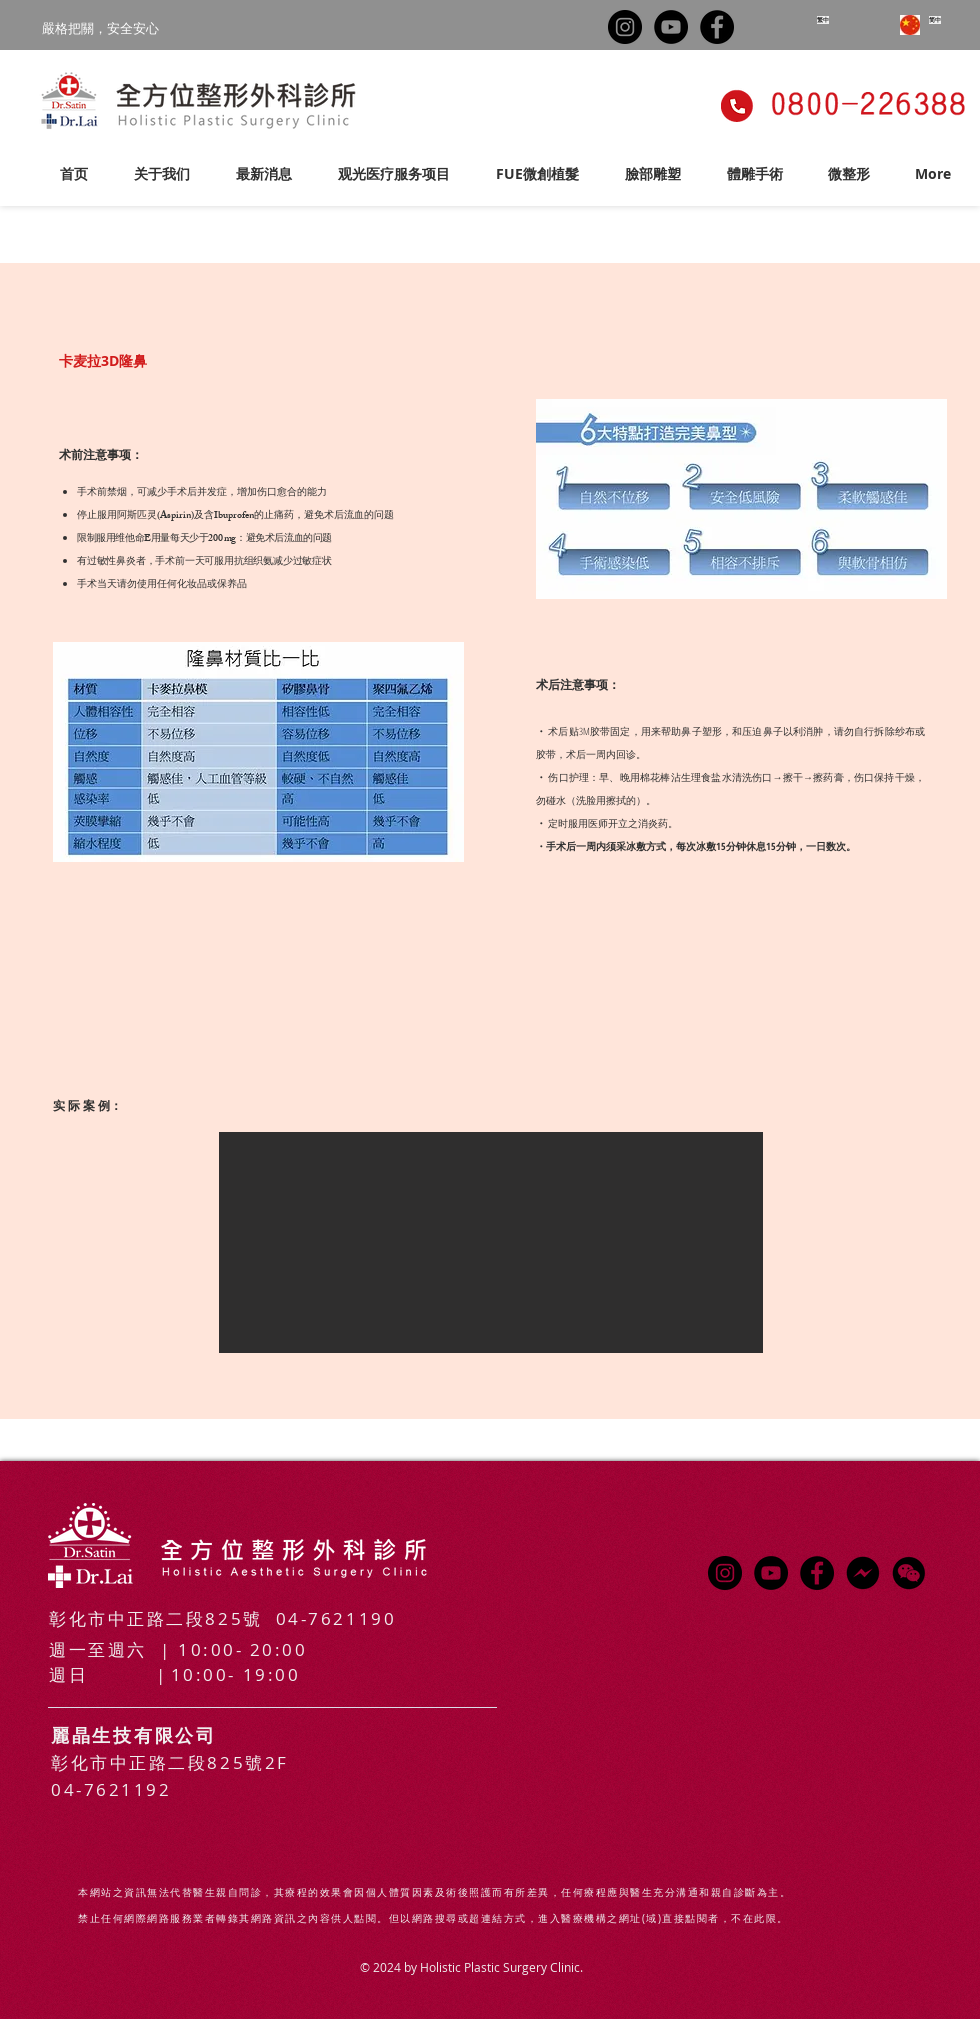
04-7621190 (336, 1618)
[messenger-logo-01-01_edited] (863, 1573)
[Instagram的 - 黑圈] (625, 27)
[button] (394, 165)
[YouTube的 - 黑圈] (671, 27)
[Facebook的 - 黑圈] (717, 27)
